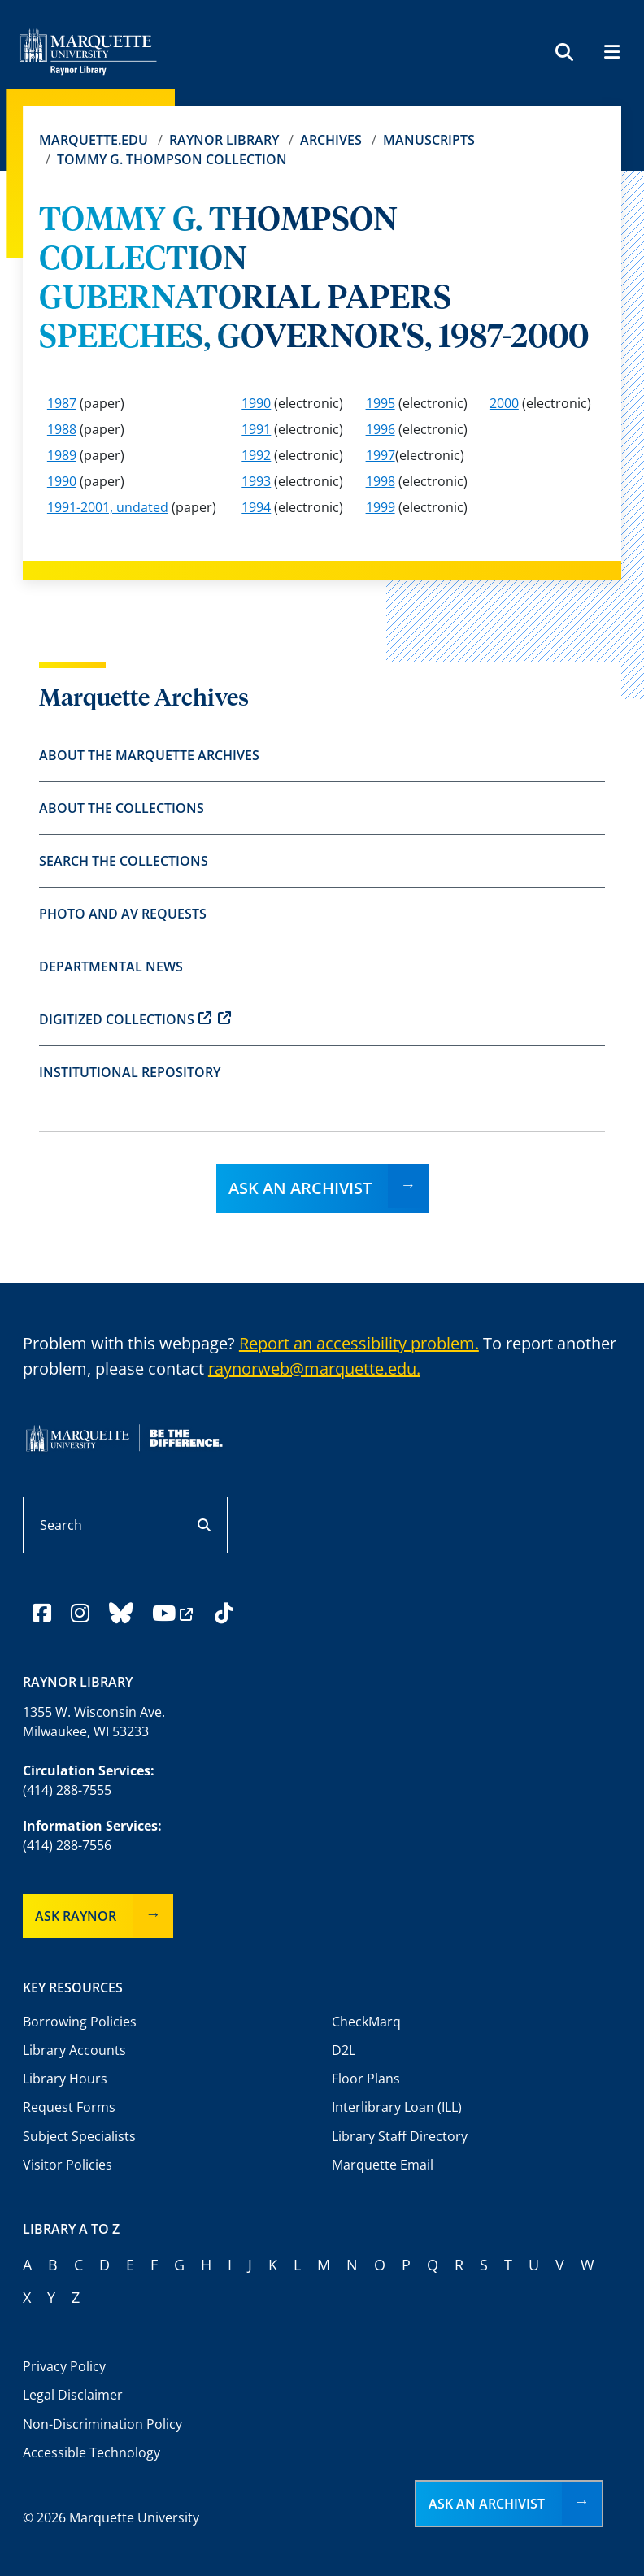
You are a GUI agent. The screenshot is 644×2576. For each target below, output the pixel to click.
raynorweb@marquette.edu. (314, 1368)
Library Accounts (74, 2050)
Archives (331, 140)
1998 (380, 481)
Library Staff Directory (400, 2136)
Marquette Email (382, 2165)
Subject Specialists (79, 2136)
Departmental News (111, 966)
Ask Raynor (75, 1916)
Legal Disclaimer (73, 2395)
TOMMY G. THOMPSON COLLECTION (172, 159)
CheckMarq (366, 2022)
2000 (504, 403)
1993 (256, 481)
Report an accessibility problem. (359, 1343)
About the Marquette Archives (149, 755)
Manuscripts (429, 140)
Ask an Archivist (300, 1188)
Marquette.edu (93, 140)
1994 (256, 507)
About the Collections (121, 808)
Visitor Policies (67, 2165)
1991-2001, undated (107, 507)
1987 (61, 403)
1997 (380, 455)
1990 (256, 403)
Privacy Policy (64, 2366)
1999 (380, 507)
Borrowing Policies (80, 2022)
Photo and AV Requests (123, 914)
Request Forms (69, 2107)
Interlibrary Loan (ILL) (397, 2107)
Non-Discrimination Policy (102, 2424)
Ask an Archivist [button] (487, 2504)
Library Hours (65, 2078)
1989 (61, 455)
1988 (61, 429)
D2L (343, 2050)
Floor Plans (366, 2078)
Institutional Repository (129, 1072)
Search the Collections (123, 861)
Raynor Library (224, 140)
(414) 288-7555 (67, 1790)
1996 (380, 429)
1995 (380, 403)
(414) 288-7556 (67, 1845)
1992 (256, 455)
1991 (256, 429)
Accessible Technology (91, 2452)
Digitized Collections (135, 1019)
